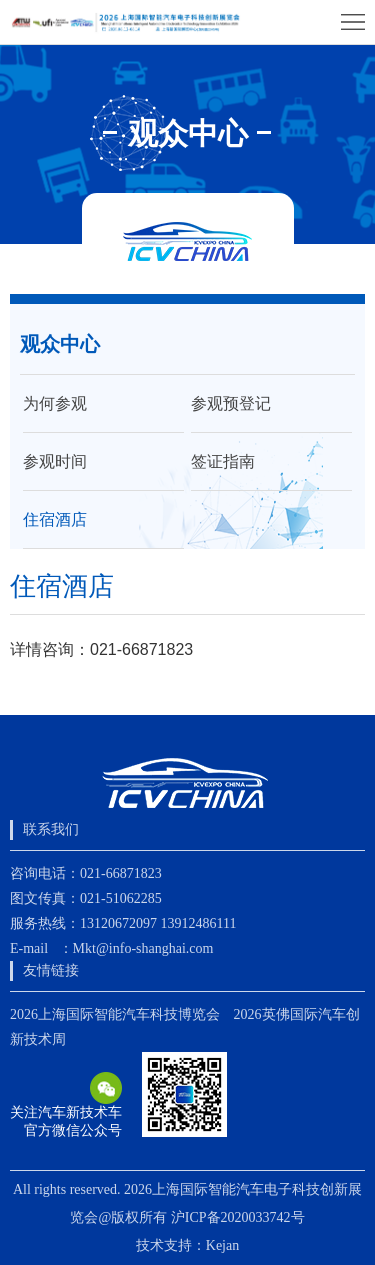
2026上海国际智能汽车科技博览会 (115, 1014)
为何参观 (55, 403)
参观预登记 (231, 403)
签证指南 (223, 461)
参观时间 (55, 461)
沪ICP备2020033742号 (238, 1217)
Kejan (222, 1245)
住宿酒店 (55, 519)
